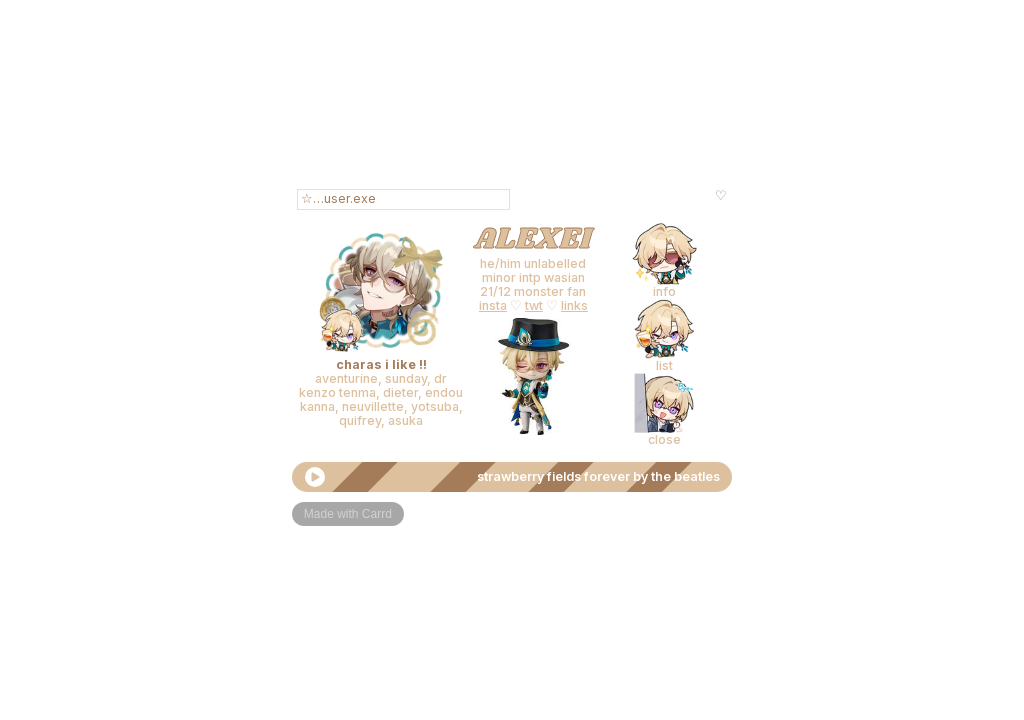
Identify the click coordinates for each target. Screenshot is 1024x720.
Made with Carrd (348, 514)
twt (534, 305)
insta (493, 305)
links (574, 305)
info (664, 291)
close (664, 439)
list (664, 365)
